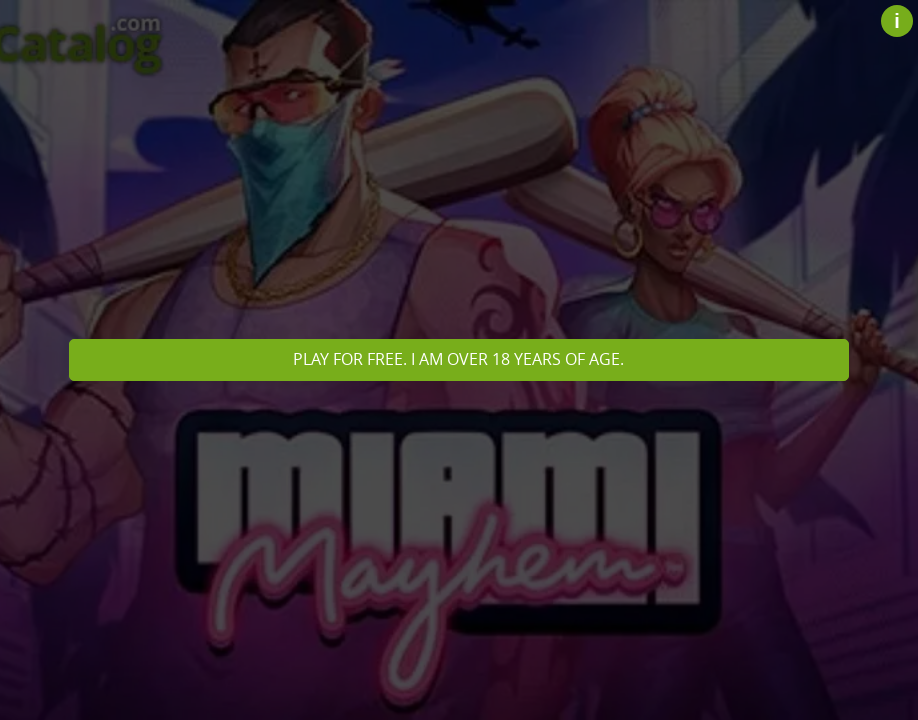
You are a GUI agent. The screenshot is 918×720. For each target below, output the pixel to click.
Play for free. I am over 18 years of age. (458, 359)
